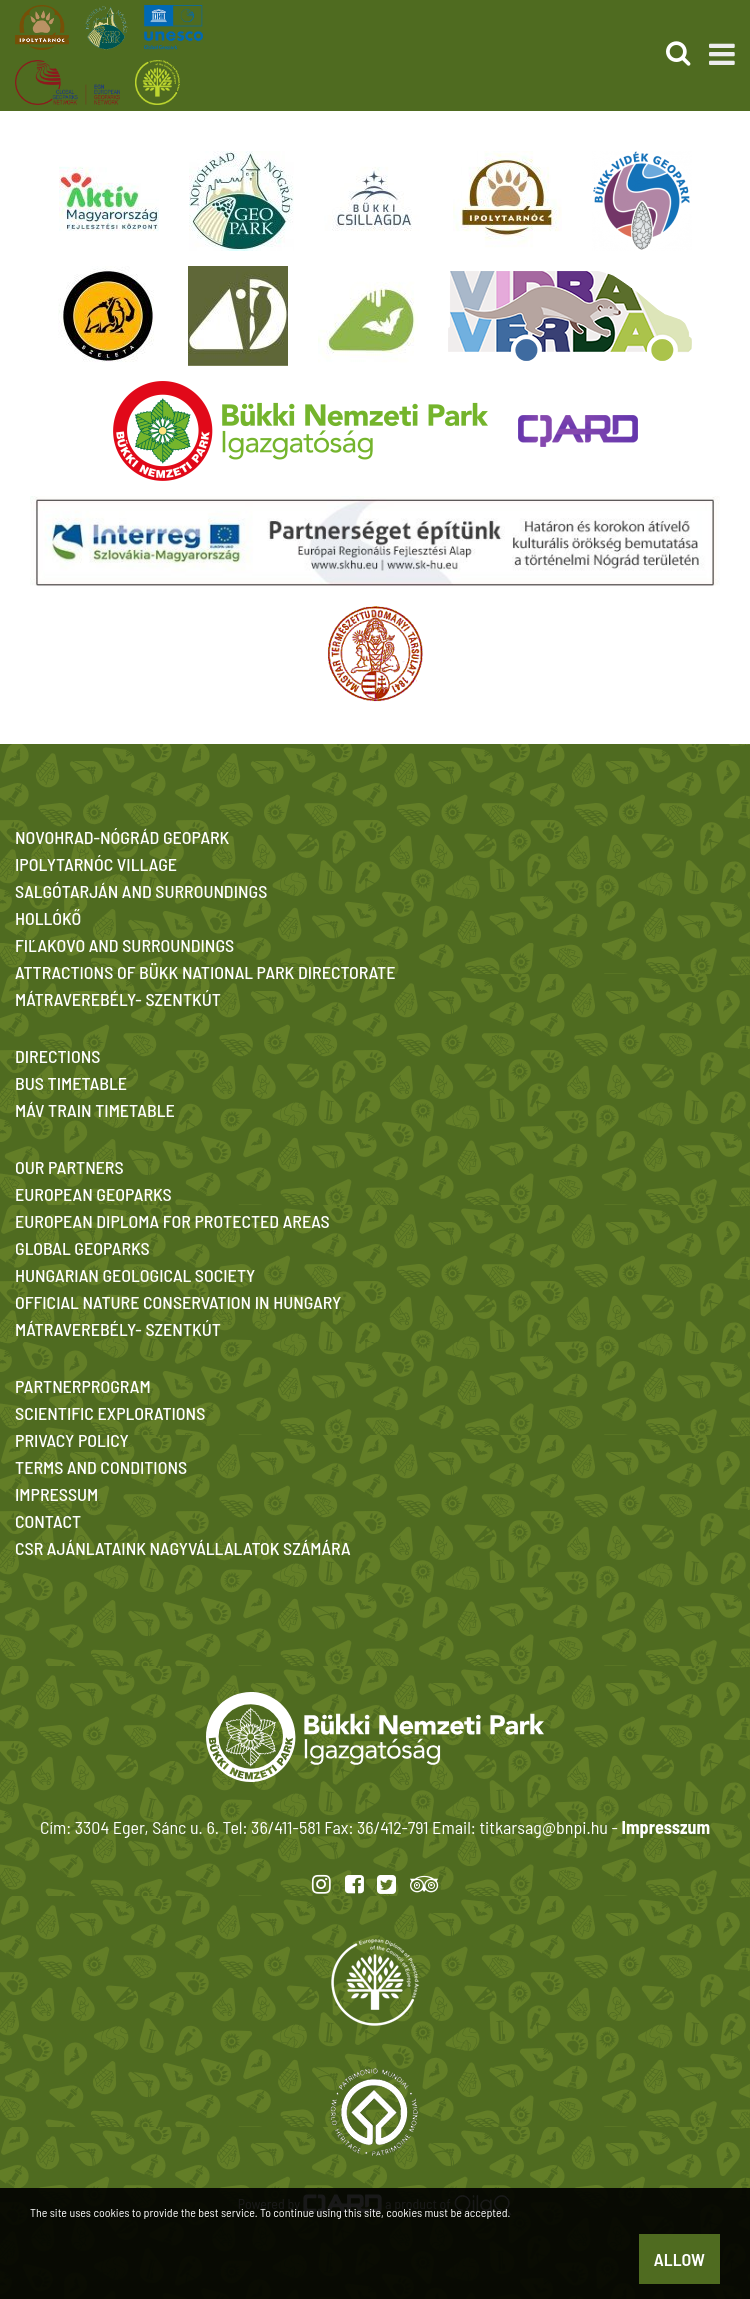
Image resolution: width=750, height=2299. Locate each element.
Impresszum (666, 1827)
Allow (679, 2259)
